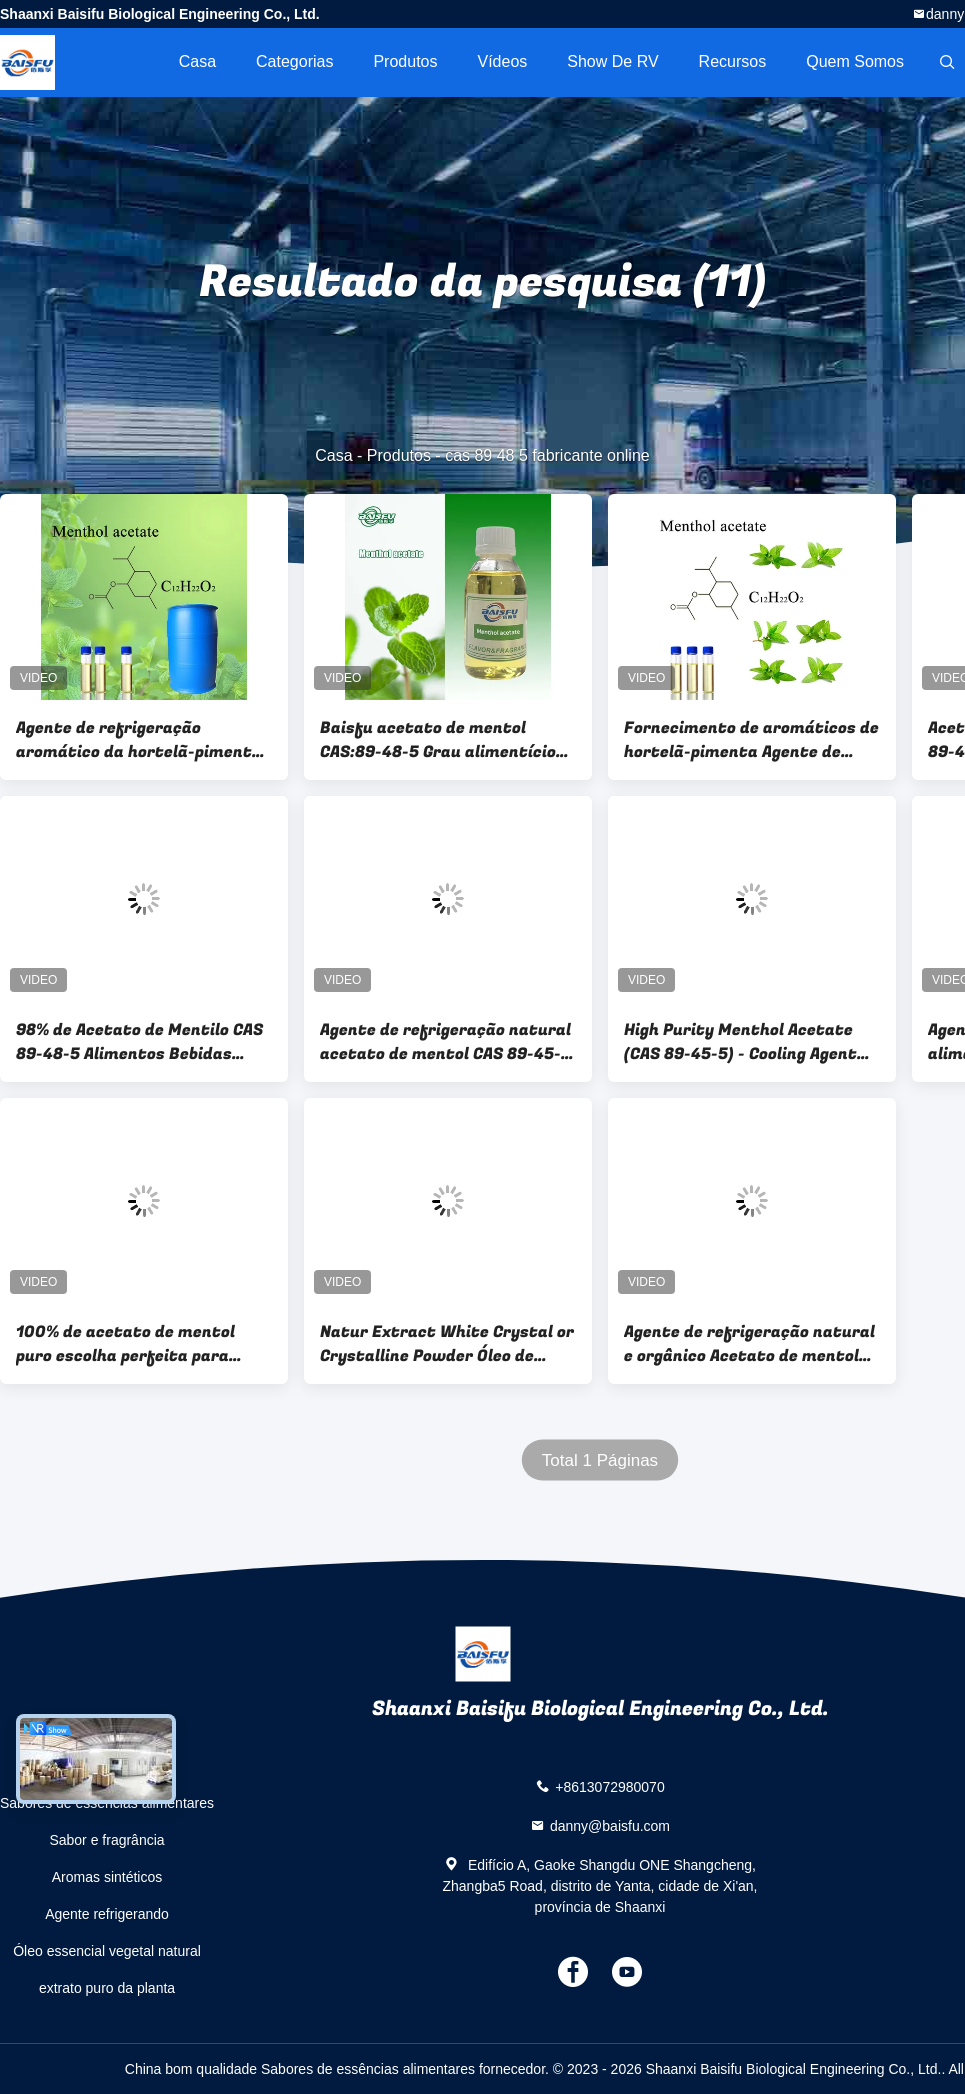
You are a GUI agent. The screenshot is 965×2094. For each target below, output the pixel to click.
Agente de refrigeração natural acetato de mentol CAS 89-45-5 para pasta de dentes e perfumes (445, 1042)
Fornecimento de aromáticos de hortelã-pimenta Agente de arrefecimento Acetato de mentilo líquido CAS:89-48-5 (751, 740)
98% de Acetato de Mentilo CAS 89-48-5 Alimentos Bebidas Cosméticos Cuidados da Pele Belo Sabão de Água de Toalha (139, 1042)
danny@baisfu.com (610, 1826)
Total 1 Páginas (600, 1460)
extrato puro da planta (107, 1988)
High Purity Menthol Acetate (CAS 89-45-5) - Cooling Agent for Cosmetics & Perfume (740, 1042)
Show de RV (612, 61)
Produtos (405, 61)
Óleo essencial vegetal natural (107, 1951)
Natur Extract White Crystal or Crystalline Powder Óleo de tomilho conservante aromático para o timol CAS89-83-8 (447, 1344)
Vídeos (502, 61)
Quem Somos (855, 61)
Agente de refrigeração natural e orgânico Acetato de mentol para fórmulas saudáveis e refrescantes (749, 1344)
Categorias (294, 61)
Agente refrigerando (107, 1914)
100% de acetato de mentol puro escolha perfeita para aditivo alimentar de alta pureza (125, 1344)
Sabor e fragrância (106, 1840)
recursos (733, 61)
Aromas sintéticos (107, 1877)
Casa (197, 61)
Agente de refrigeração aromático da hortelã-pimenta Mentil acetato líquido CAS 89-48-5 (139, 740)
